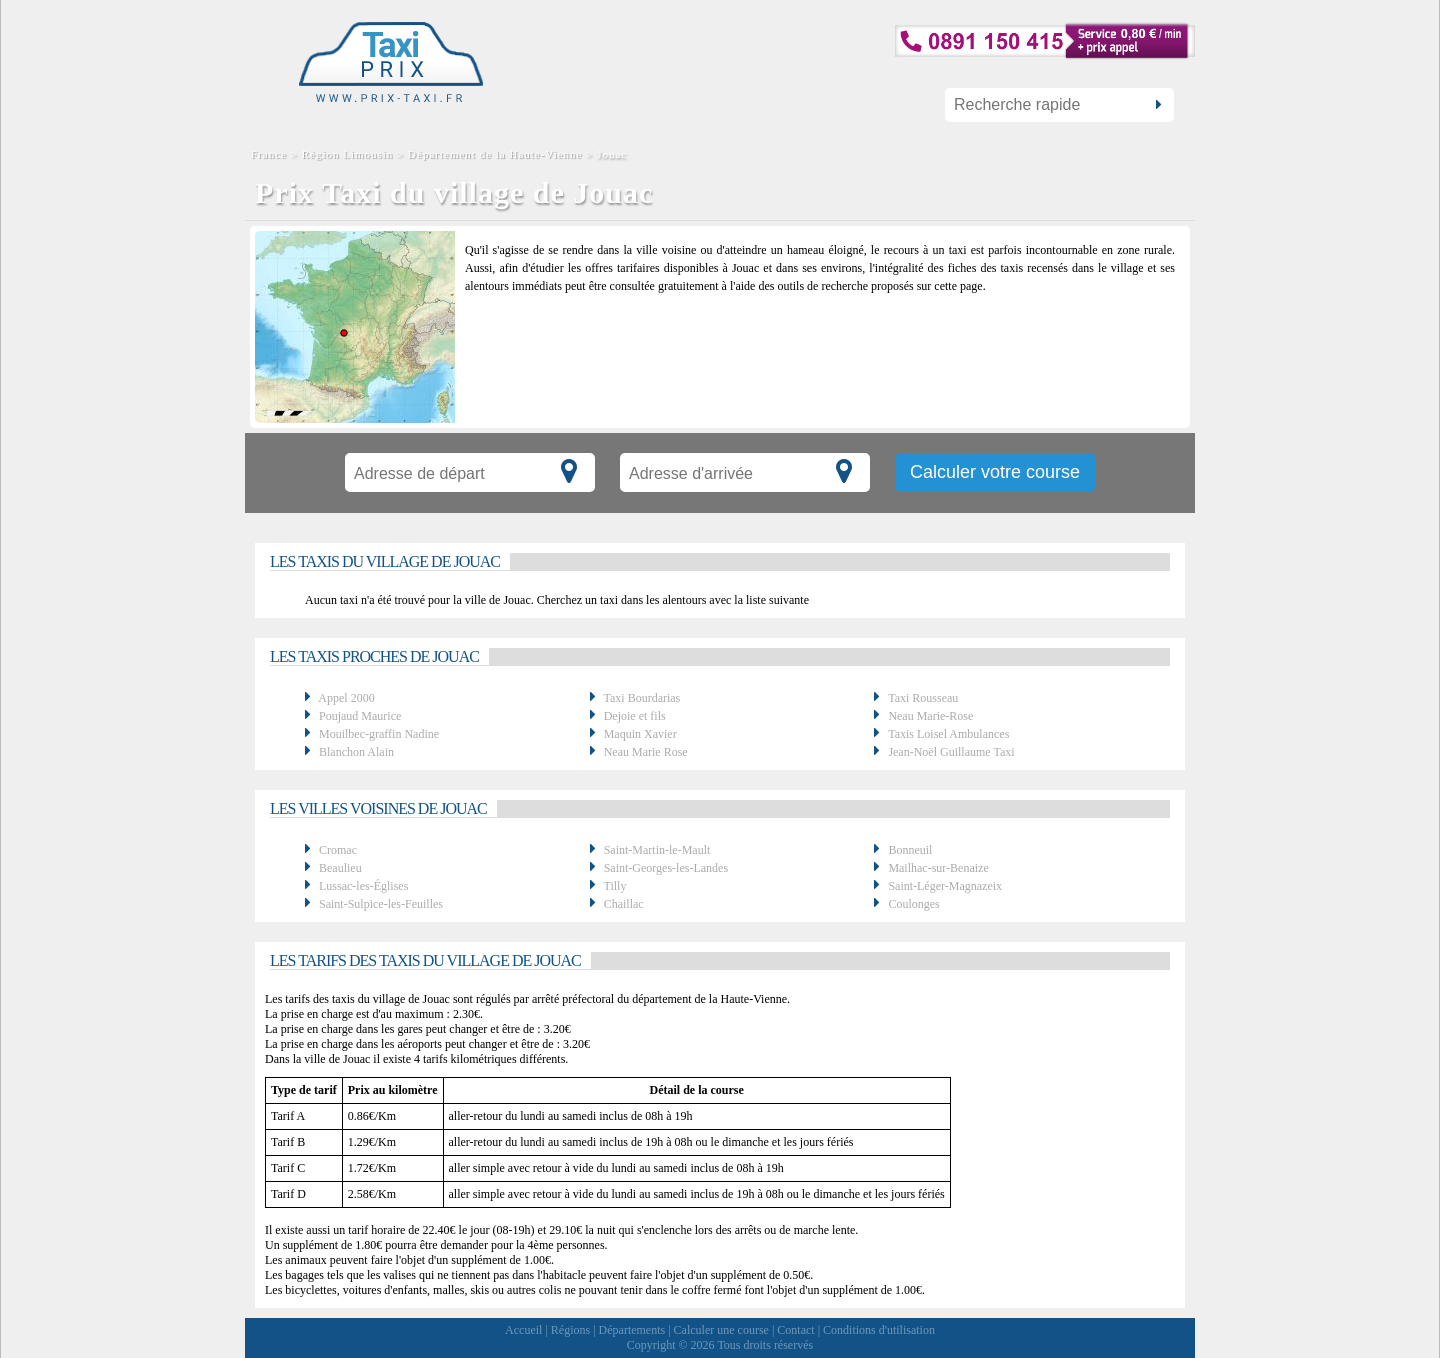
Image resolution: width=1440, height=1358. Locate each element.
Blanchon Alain (356, 752)
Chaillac (624, 904)
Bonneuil (910, 850)
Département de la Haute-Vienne (495, 154)
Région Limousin (348, 154)
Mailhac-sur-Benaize (938, 868)
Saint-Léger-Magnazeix (945, 886)
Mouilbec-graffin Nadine (379, 734)
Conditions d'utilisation (879, 1330)
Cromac (338, 850)
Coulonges (913, 904)
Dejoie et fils (635, 716)
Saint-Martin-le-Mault (657, 850)
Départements (632, 1330)
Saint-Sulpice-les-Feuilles (381, 904)
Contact (795, 1330)
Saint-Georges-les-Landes (666, 868)
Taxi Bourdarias (641, 698)
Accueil (523, 1330)
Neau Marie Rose (646, 752)
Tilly (614, 886)
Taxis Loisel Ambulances (948, 734)
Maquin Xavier (640, 734)
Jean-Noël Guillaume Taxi (951, 752)
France (271, 154)
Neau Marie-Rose (930, 716)
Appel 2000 (346, 698)
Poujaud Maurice (360, 716)
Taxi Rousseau (923, 698)
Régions (570, 1330)
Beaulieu (340, 868)
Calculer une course (721, 1330)
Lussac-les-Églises (363, 886)
